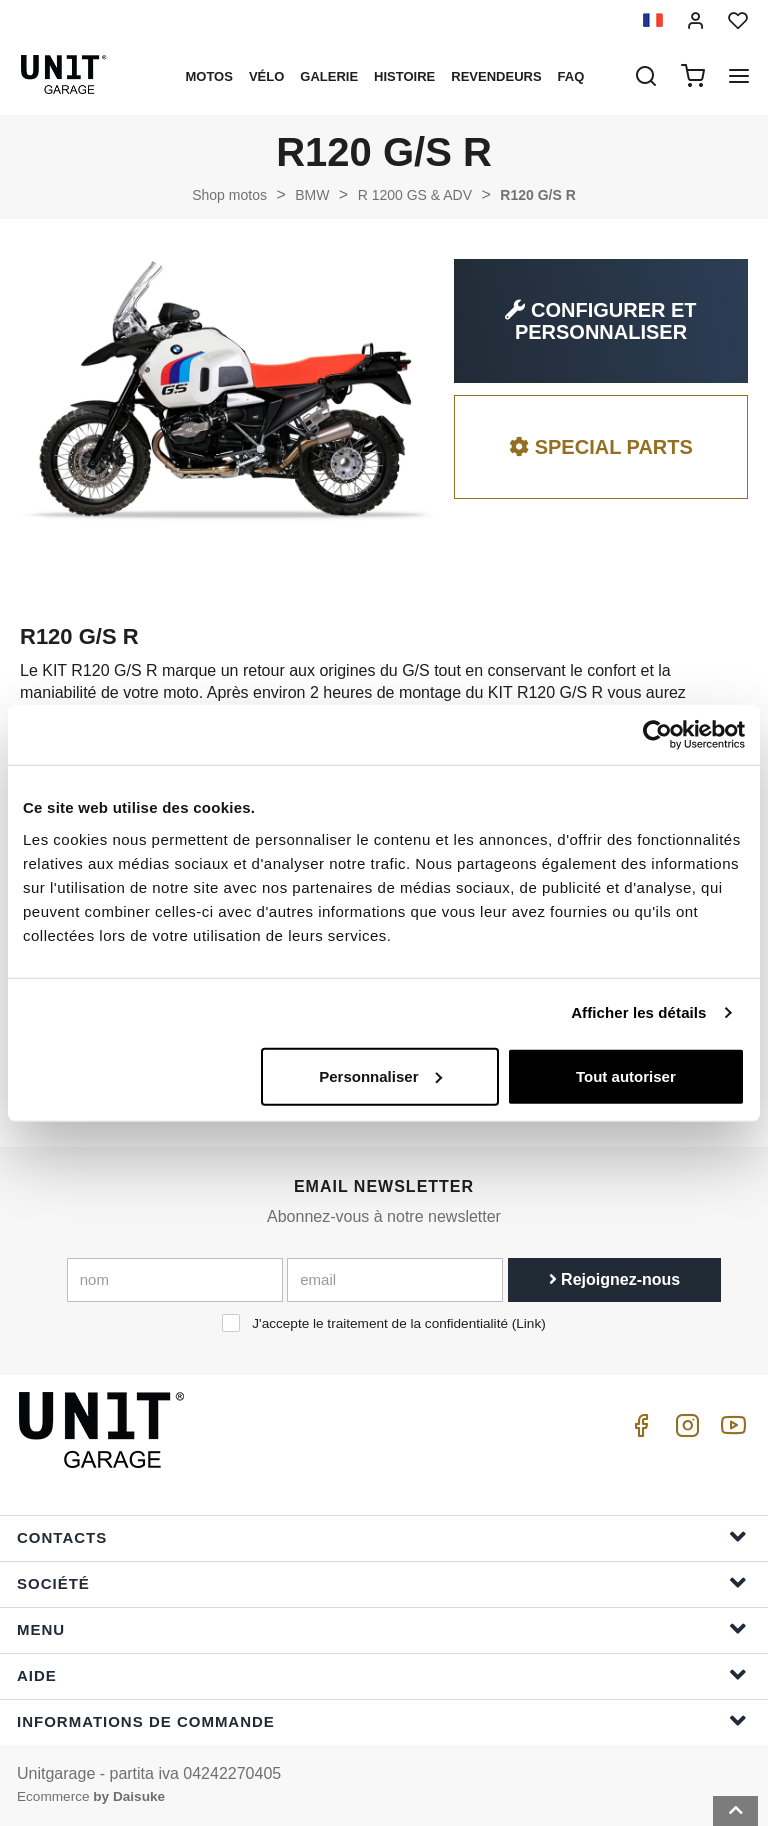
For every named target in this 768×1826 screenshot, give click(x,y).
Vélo (266, 76)
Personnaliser (380, 1075)
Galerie (329, 76)
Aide (382, 1674)
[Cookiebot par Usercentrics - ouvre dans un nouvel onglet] (657, 735)
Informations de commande (382, 1720)
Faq (571, 76)
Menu (382, 1628)
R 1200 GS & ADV (415, 195)
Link (528, 1323)
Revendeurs (496, 76)
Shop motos (229, 195)
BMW (312, 195)
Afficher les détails (638, 1012)
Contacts (382, 1536)
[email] (395, 1280)
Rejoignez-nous (615, 1279)
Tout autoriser (626, 1075)
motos (208, 76)
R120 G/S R (537, 195)
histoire (404, 76)
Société (382, 1582)
